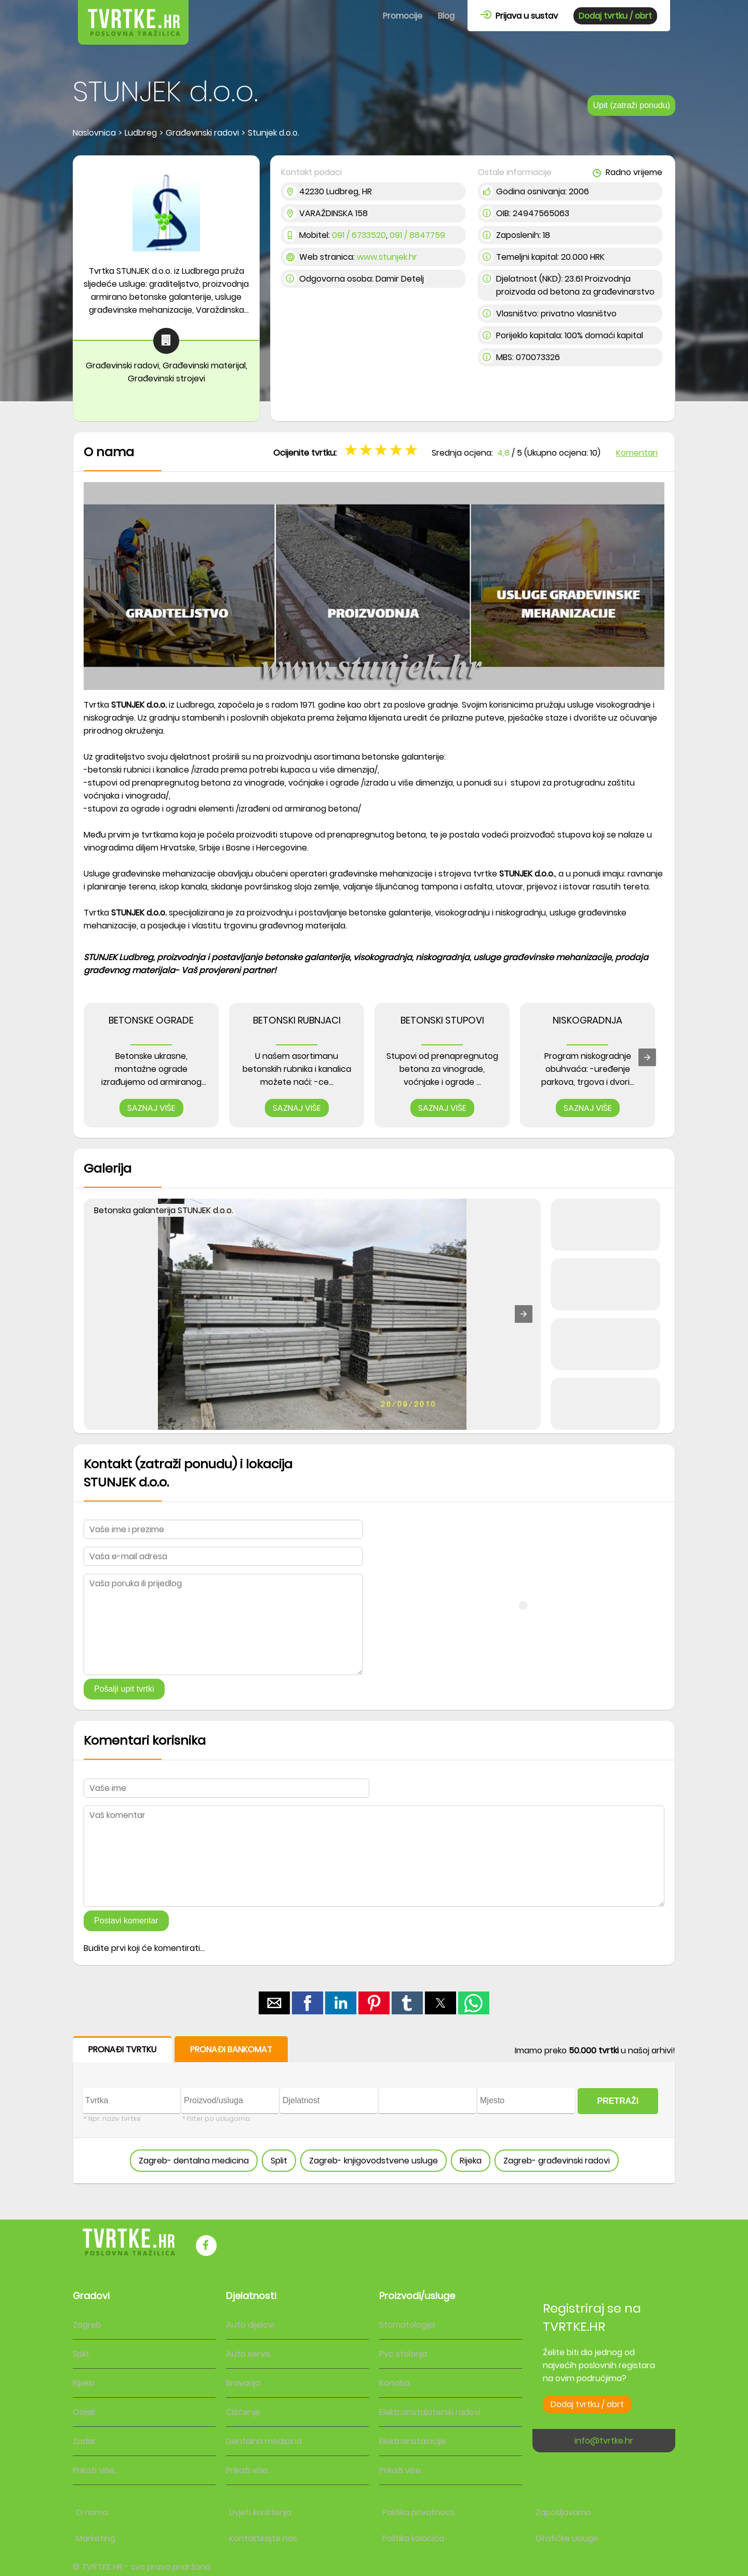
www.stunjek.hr (387, 257)
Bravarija (243, 2383)
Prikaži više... (96, 2470)
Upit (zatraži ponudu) (631, 105)
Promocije (402, 16)
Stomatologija (407, 2325)
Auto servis (248, 2354)
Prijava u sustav (519, 16)
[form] (374, 2110)
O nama (92, 2512)
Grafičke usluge (567, 2538)
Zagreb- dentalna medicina (194, 2161)
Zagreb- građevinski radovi (556, 2161)
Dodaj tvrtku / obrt (615, 16)
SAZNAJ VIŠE (151, 1108)
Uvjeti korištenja (260, 2512)
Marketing (95, 2538)
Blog (446, 16)
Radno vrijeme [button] (627, 172)
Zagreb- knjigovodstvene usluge (373, 2161)
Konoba (394, 2383)
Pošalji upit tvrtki (124, 1688)
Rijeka (471, 2161)
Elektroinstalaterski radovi (429, 2412)
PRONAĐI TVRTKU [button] (122, 2049)
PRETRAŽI (618, 2100)
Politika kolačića (413, 2538)
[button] (523, 1314)
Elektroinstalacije (412, 2441)
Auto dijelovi (250, 2325)
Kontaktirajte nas (263, 2538)
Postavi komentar (126, 1920)
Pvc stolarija (403, 2354)
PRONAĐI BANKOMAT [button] (231, 2049)
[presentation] (647, 1057)
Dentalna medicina (264, 2441)
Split (279, 2161)
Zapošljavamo (563, 2512)
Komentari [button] (637, 453)
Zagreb (87, 2325)
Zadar (84, 2441)
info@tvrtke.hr (604, 2441)
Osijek (84, 2412)
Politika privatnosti (418, 2512)
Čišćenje (243, 2412)
